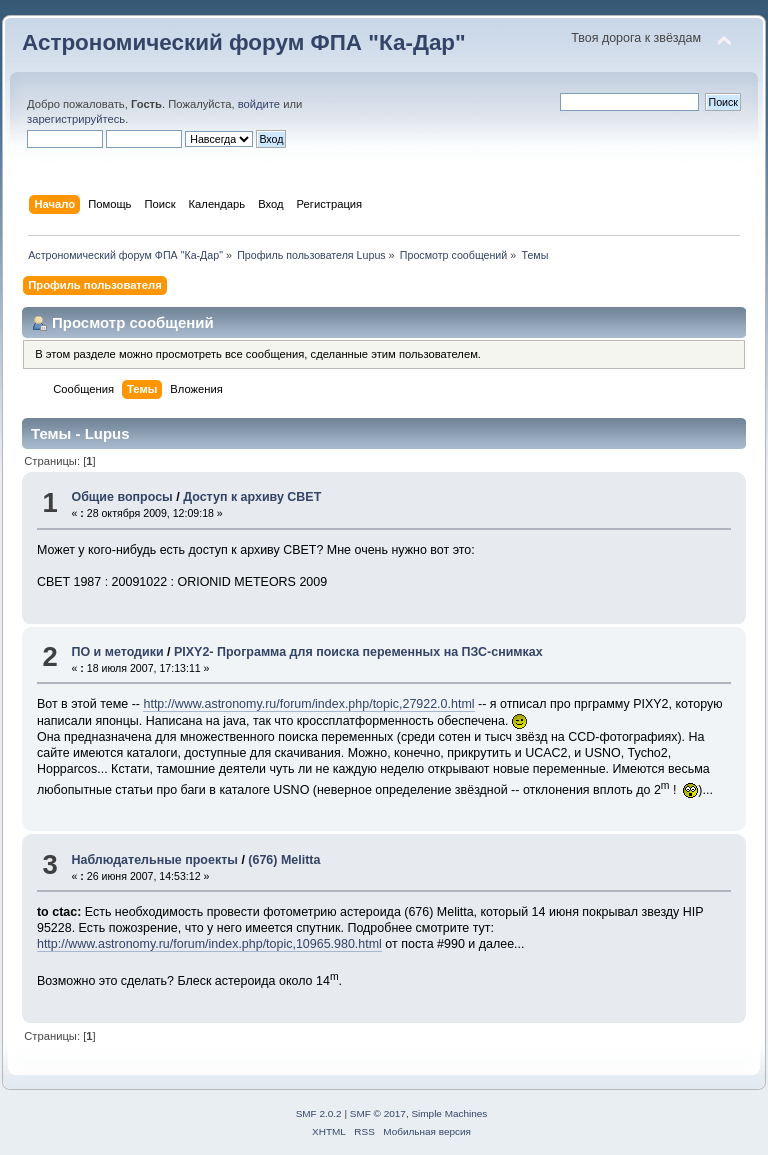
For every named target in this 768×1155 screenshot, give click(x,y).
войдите (259, 104)
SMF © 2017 (378, 1113)
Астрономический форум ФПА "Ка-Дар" (244, 42)
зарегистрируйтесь (76, 119)
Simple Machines (449, 1113)
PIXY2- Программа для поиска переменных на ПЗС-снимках (358, 652)
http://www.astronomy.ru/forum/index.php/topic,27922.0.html (308, 704)
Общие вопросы (121, 497)
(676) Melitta (284, 860)
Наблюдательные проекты (154, 860)
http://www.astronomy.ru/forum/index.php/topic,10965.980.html (209, 944)
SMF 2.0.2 (319, 1113)
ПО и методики (117, 652)
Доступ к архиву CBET (252, 497)
